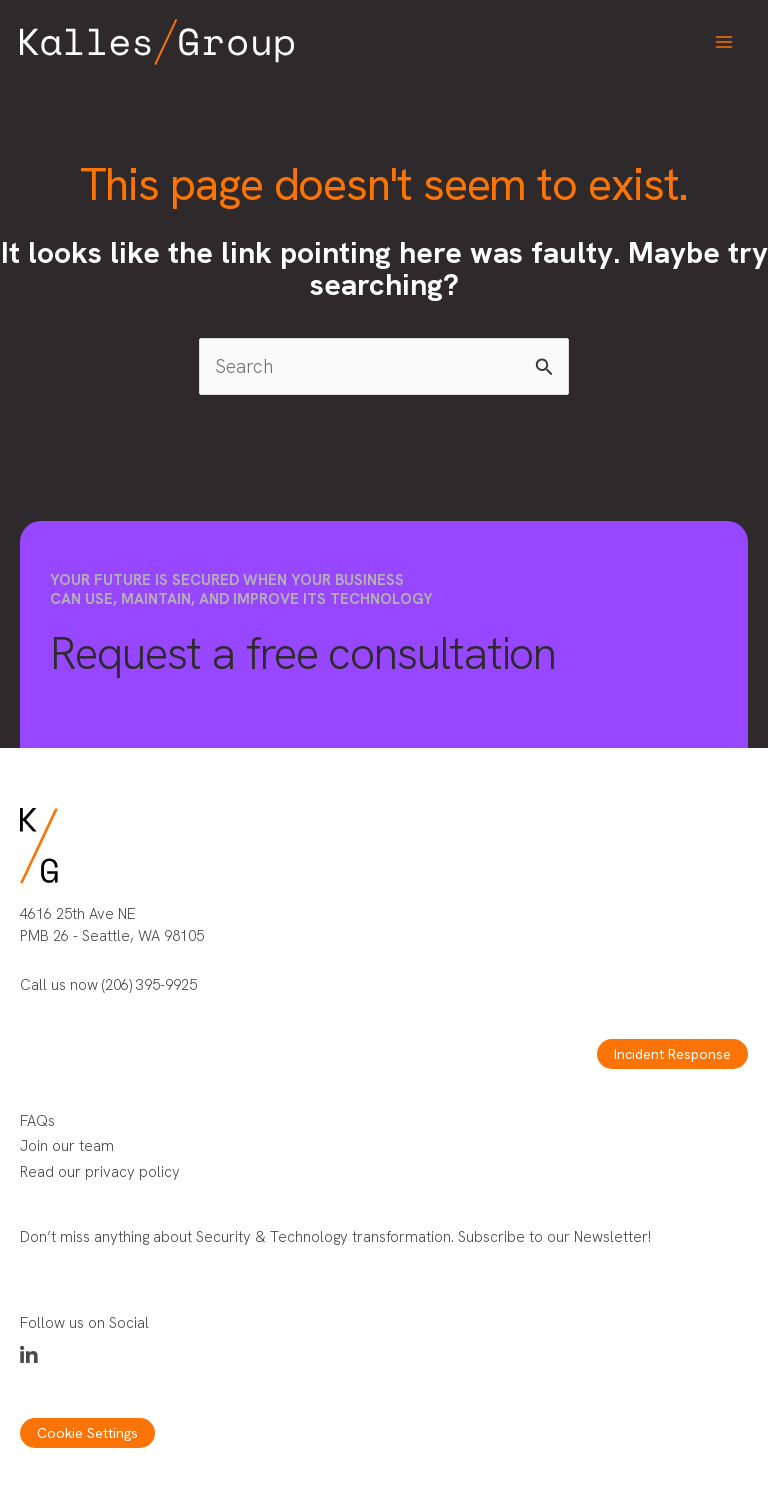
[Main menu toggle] (724, 42)
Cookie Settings (87, 1433)
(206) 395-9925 (149, 985)
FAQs (37, 1121)
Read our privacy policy (100, 1172)
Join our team (67, 1146)
